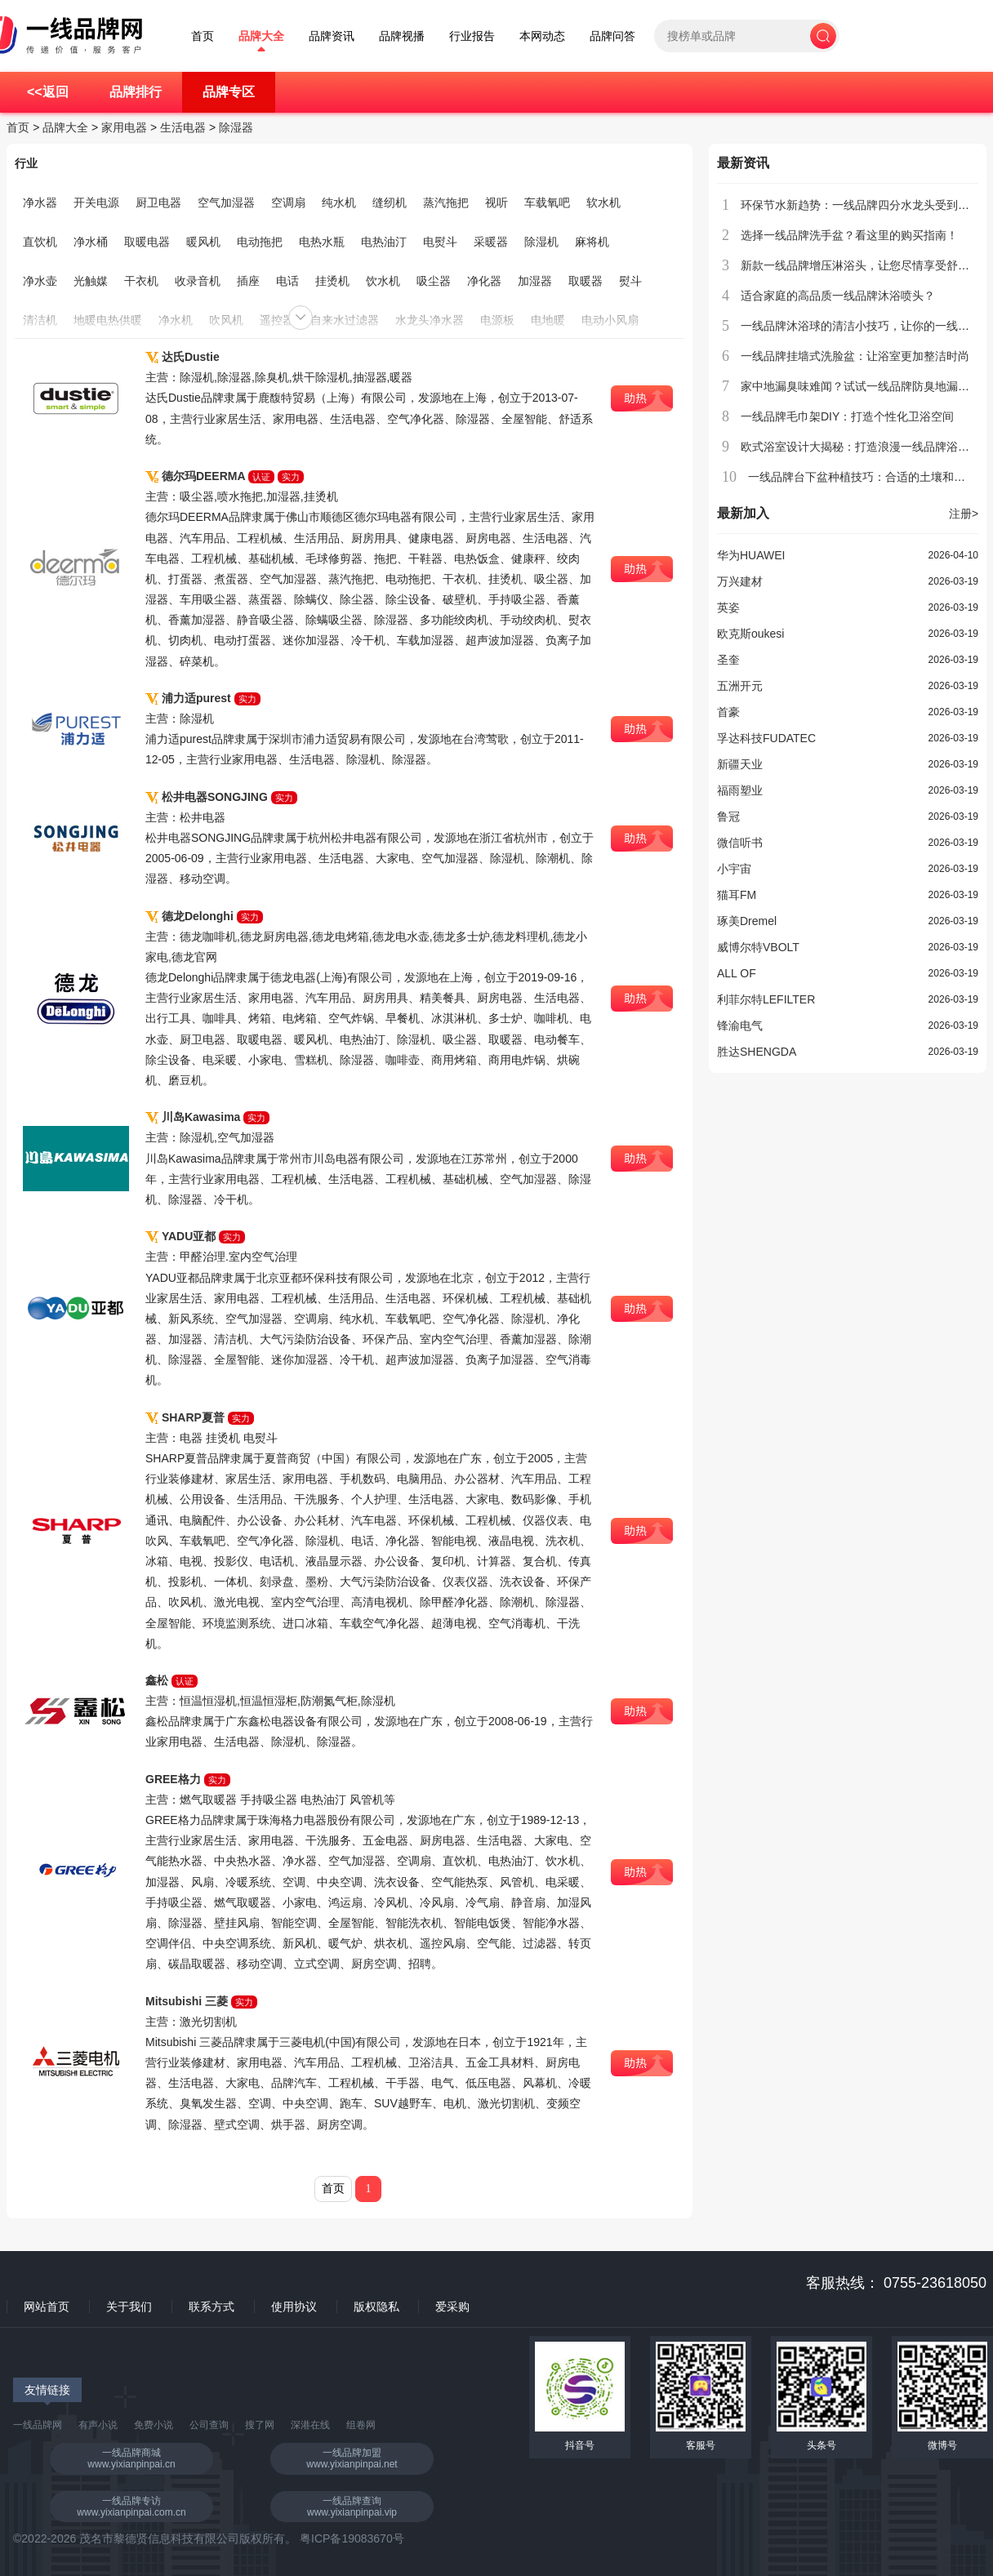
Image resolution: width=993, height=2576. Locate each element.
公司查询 (209, 2425)
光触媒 (90, 280)
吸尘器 (433, 280)
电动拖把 (260, 241)
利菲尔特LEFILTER (766, 999)
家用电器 (124, 127)
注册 (963, 513)
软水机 (603, 202)
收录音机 (197, 280)
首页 (202, 36)
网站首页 (46, 2306)
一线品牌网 (37, 2425)
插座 (248, 280)
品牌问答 (612, 36)
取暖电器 (147, 241)
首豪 (728, 712)
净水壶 (40, 280)
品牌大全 (261, 36)
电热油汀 (384, 241)
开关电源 (96, 202)
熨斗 (630, 280)
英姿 (728, 607)
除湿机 (541, 241)
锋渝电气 (740, 1025)
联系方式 (211, 2306)
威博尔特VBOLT (758, 947)
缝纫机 (389, 202)
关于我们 (129, 2306)
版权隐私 (376, 2306)
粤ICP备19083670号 (352, 2538)
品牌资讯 (331, 36)
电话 (287, 280)
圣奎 (728, 659)
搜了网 (259, 2425)
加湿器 (535, 280)
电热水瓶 (322, 241)
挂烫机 (332, 280)
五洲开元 (740, 685)
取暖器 (585, 280)
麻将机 (592, 241)
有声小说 (98, 2425)
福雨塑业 (740, 790)
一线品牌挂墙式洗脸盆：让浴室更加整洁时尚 (855, 356)
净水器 (40, 202)
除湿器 (236, 127)
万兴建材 (740, 581)
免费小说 (153, 2425)
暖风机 (203, 241)
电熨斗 (440, 241)
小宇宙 (734, 868)
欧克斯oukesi (750, 633)
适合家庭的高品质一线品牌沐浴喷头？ (838, 295)
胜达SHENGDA (756, 1051)
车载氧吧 (547, 202)
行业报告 (472, 36)
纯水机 (339, 202)
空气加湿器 (226, 202)
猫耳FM (736, 894)
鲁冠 (728, 816)
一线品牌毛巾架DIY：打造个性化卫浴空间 (847, 416)
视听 (496, 202)
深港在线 (310, 2425)
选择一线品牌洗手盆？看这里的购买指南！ (849, 235)
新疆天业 (740, 764)
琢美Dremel (747, 921)
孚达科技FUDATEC (766, 738)
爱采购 (452, 2306)
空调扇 (288, 202)
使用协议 (294, 2306)
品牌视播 (402, 36)
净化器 (484, 280)
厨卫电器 (158, 202)
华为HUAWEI (751, 555)
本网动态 (542, 36)
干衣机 (141, 280)
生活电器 (183, 127)
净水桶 (90, 241)
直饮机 (40, 241)
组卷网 (361, 2425)
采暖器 (491, 241)
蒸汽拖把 (446, 202)
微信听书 (740, 842)
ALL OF (736, 973)
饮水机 (383, 280)
